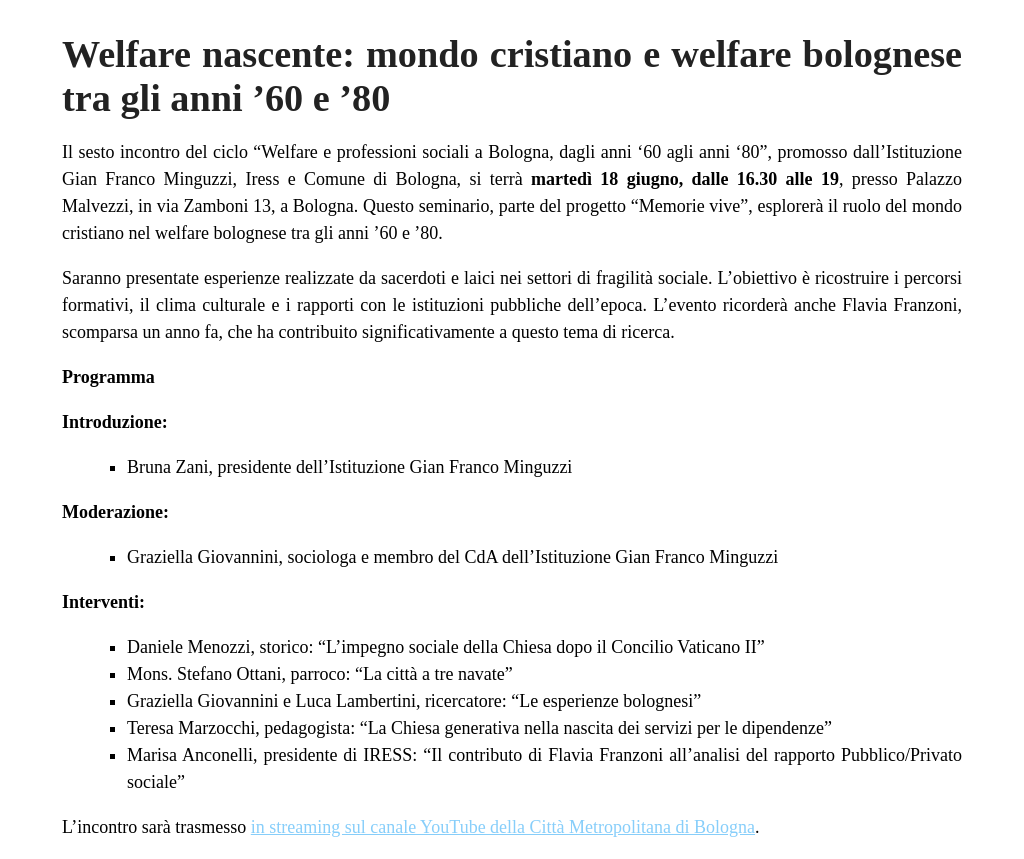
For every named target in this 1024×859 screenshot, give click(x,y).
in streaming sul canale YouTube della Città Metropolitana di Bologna (503, 827)
